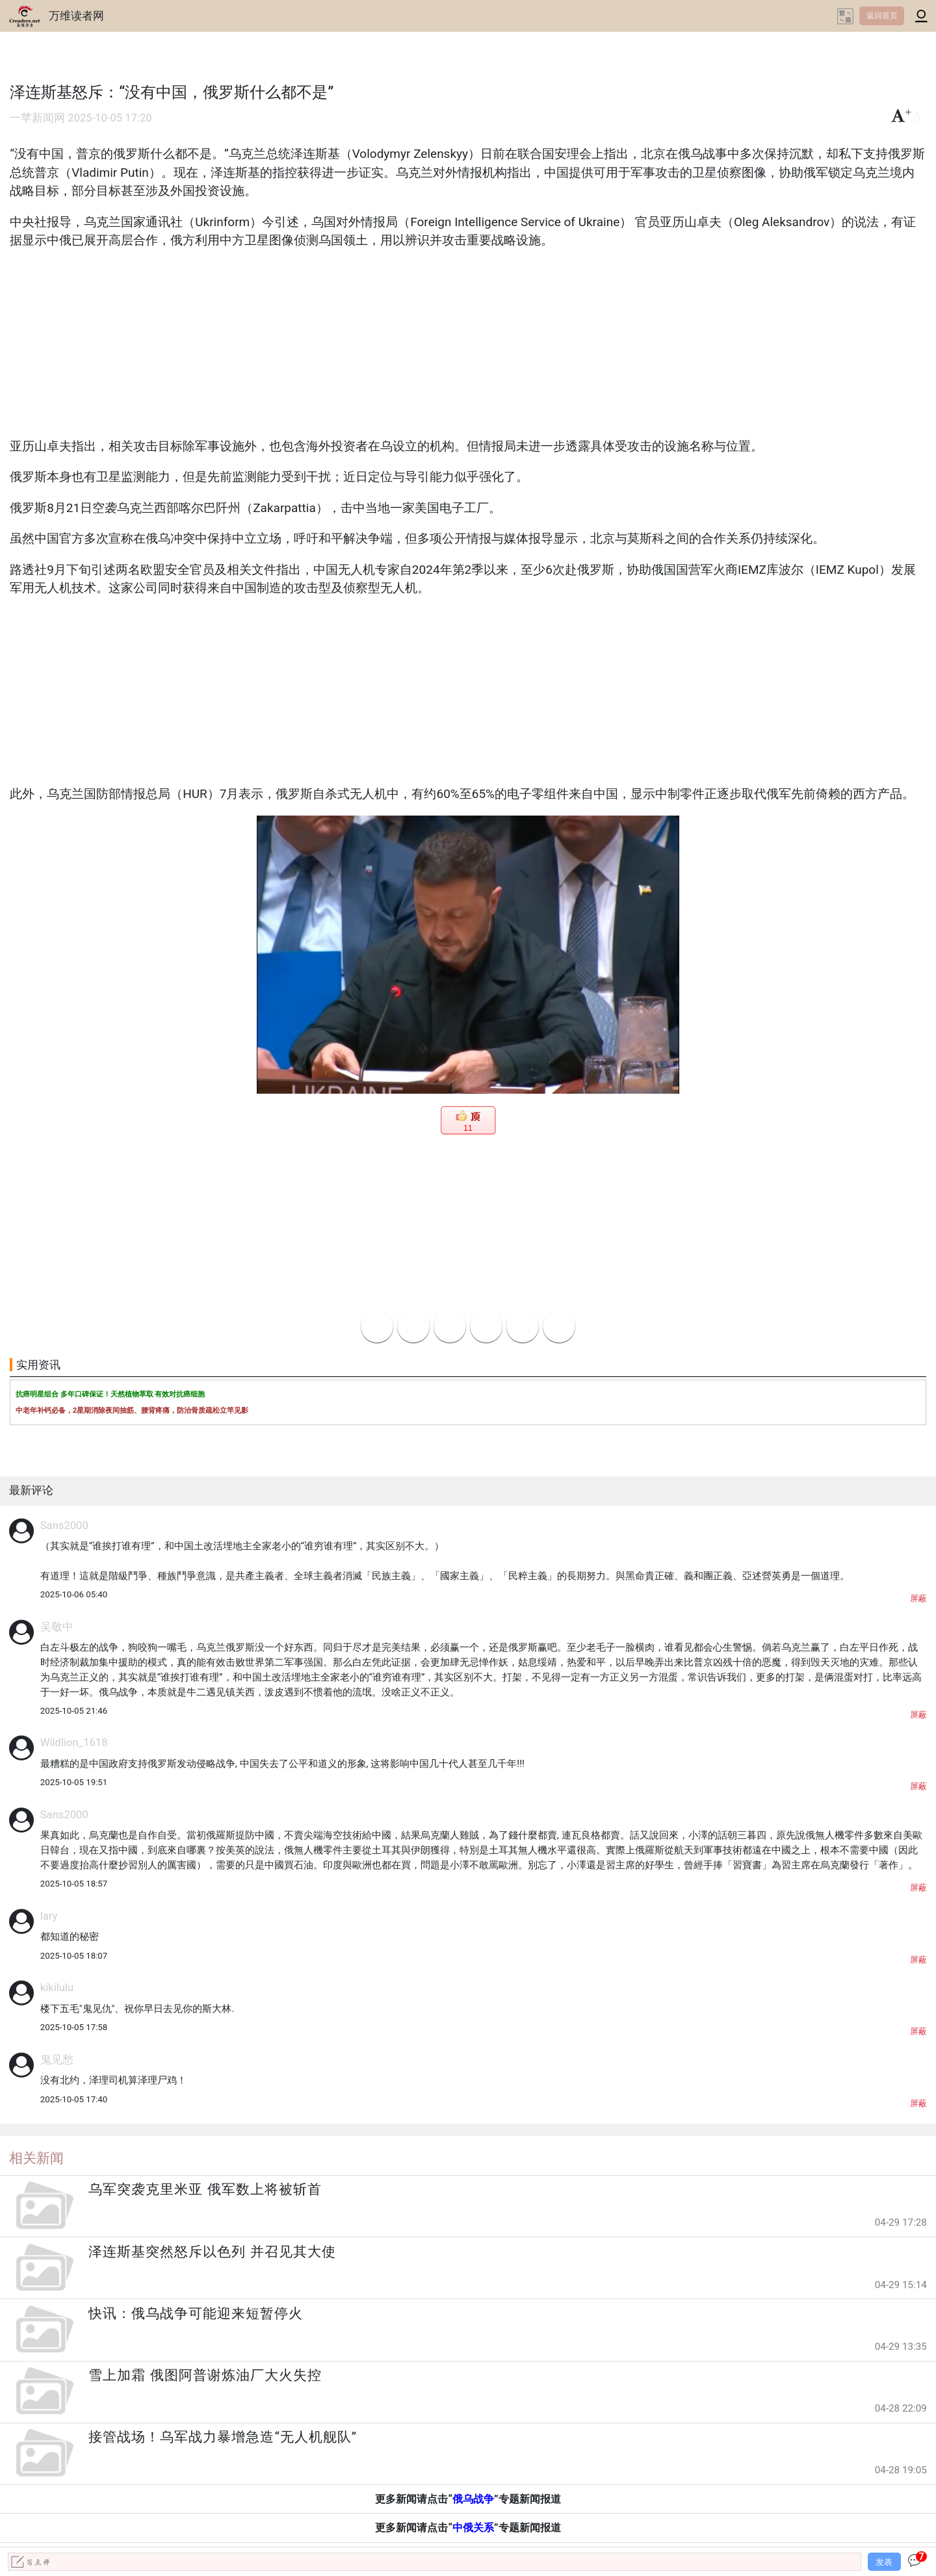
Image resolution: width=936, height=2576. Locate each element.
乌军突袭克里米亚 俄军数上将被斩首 (204, 2189)
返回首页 (882, 15)
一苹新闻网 (37, 118)
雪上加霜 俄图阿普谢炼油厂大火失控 (204, 2375)
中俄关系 (473, 2527)
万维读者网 (76, 15)
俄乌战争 (473, 2499)
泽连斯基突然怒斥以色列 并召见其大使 (211, 2252)
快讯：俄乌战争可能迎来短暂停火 (195, 2313)
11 (467, 1128)
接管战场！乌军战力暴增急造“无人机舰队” (222, 2437)
